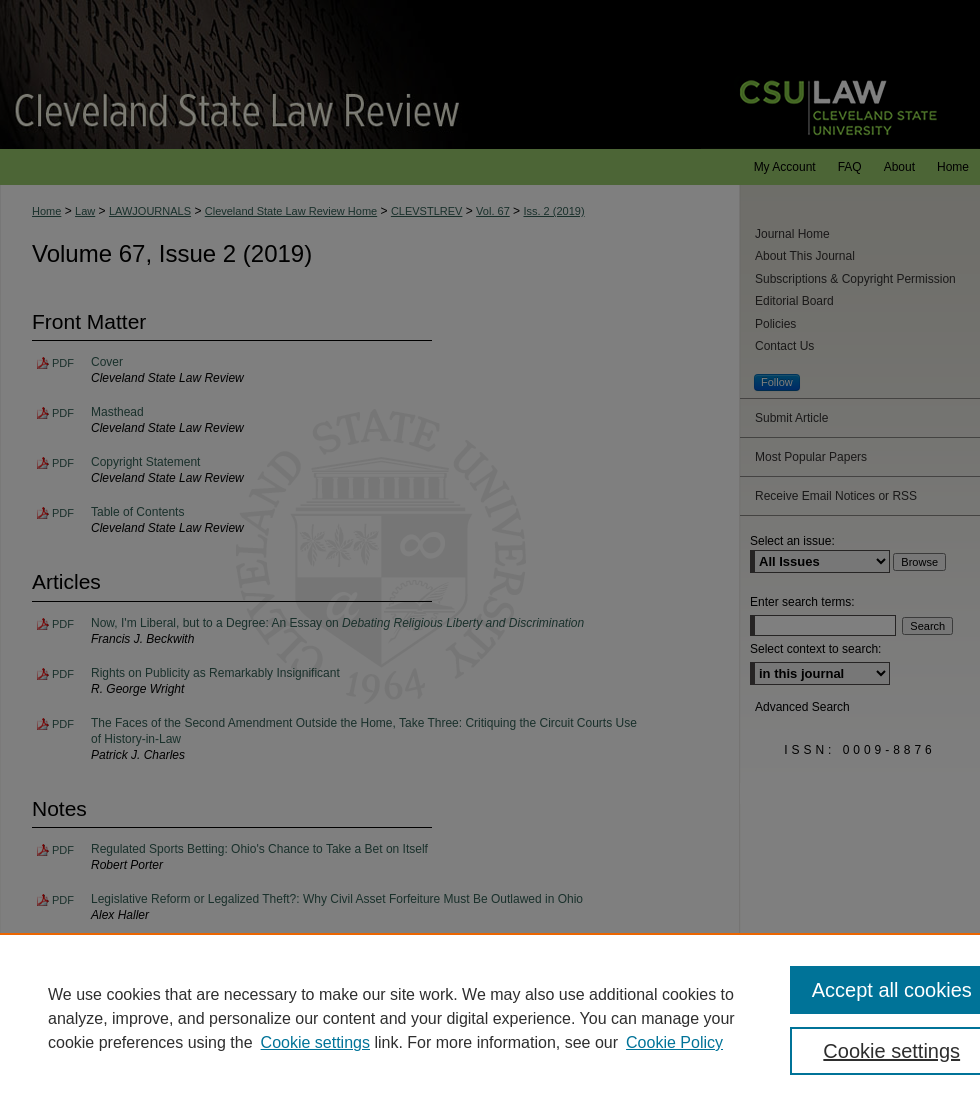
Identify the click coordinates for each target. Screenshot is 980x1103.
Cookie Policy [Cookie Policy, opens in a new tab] (674, 1042)
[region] (490, 1018)
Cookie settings (315, 1042)
